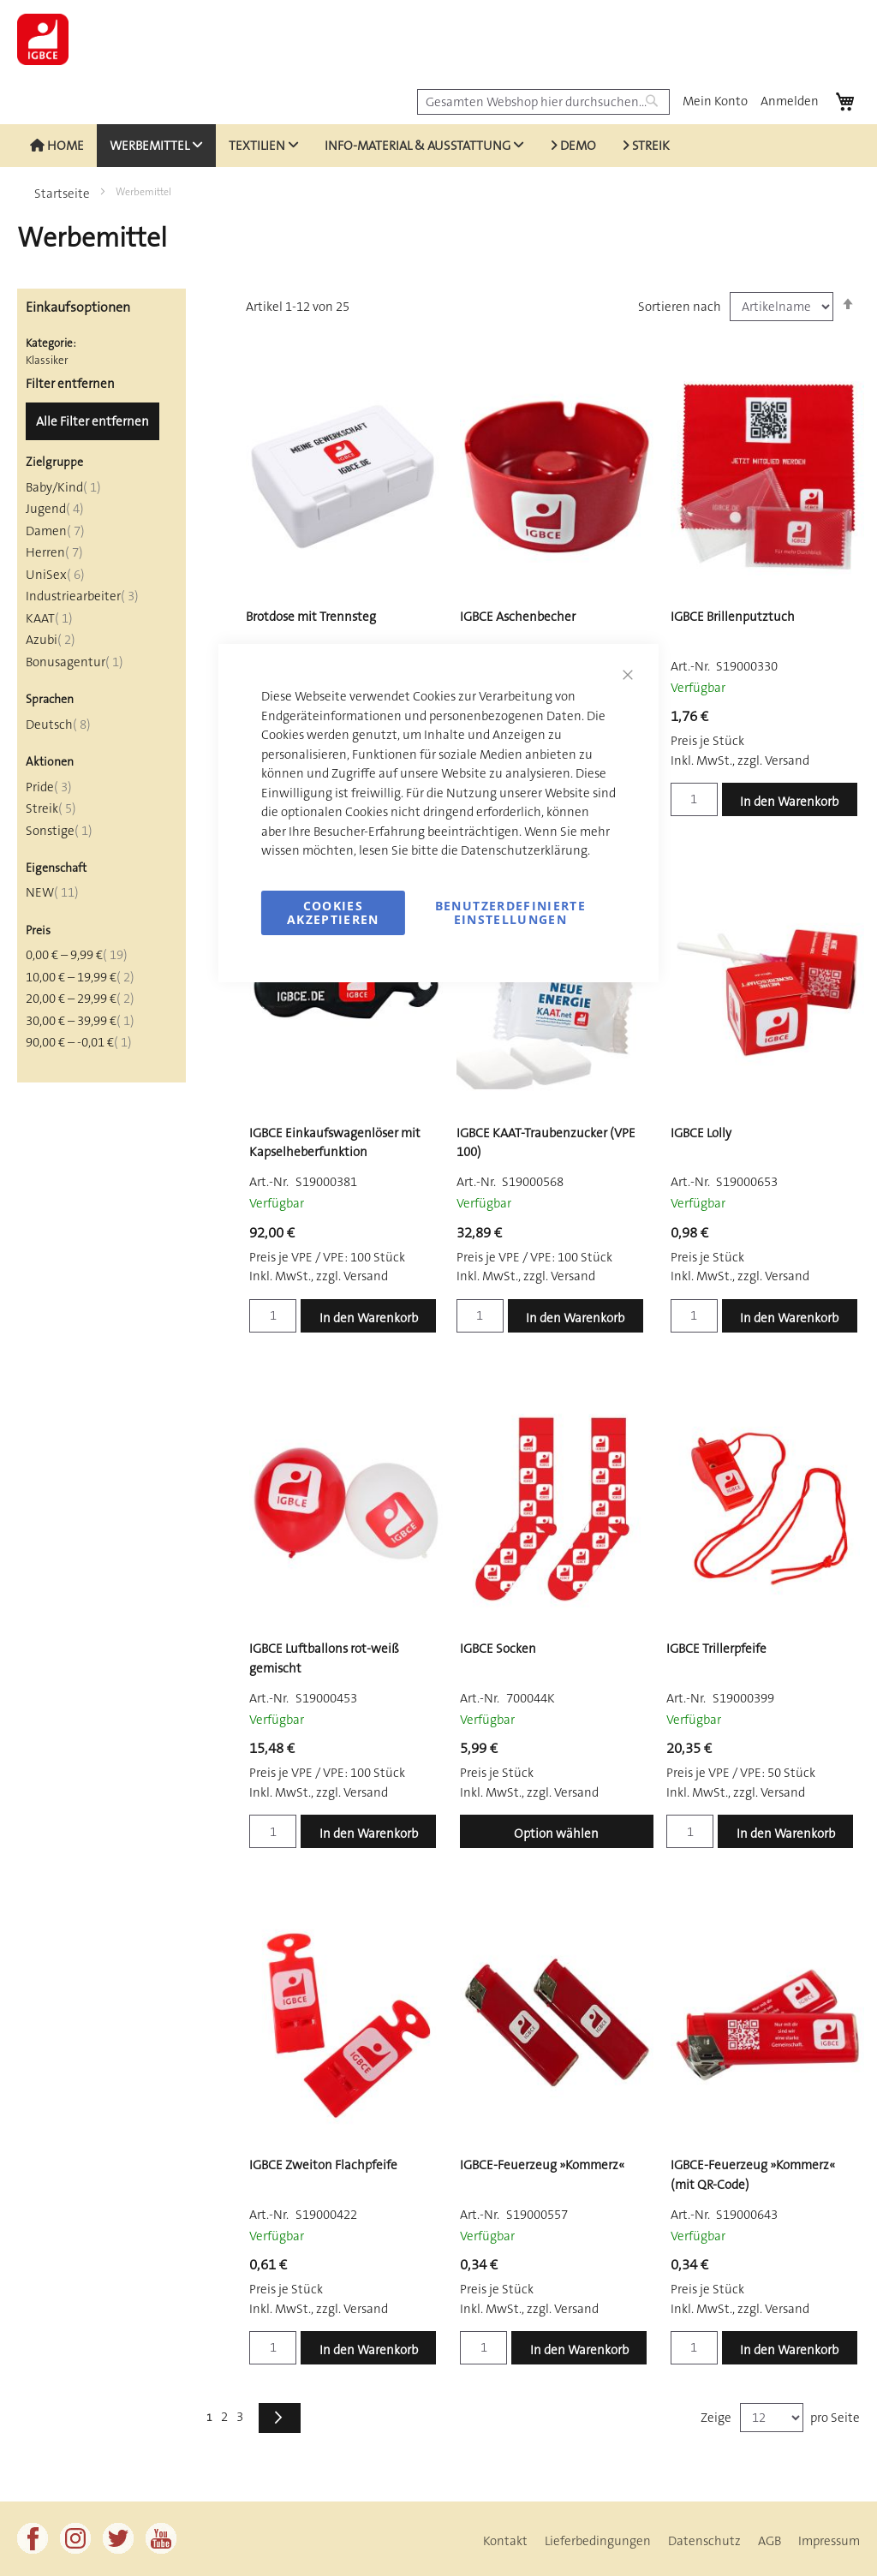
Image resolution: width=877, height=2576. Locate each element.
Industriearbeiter (82, 596)
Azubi (50, 639)
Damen (55, 531)
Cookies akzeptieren (333, 912)
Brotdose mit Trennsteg (311, 616)
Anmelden (790, 101)
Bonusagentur (74, 662)
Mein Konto (715, 101)
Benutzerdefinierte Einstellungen (510, 912)
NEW (52, 892)
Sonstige (59, 830)
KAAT (49, 618)
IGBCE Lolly (701, 1133)
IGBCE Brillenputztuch (733, 616)
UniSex (55, 574)
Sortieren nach (679, 306)
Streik (51, 808)
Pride (49, 787)
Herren (54, 552)
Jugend (55, 508)
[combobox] (543, 102)
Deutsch (58, 724)
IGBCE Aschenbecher (518, 616)
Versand (787, 760)
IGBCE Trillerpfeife (716, 1648)
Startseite (63, 193)
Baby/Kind (63, 487)
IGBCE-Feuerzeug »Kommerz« (542, 2165)
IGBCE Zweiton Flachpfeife (323, 2165)
